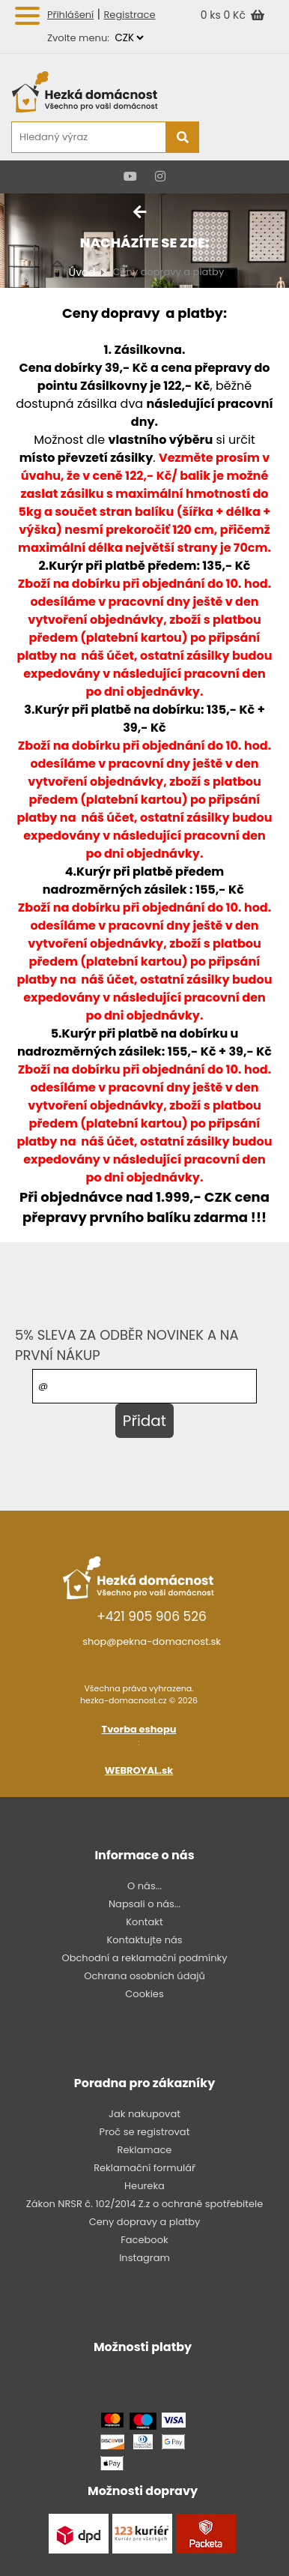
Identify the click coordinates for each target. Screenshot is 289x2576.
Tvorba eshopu (139, 1729)
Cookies (144, 1994)
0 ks (212, 14)
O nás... (144, 1886)
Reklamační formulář (144, 2168)
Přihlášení (70, 14)
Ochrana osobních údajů (144, 1976)
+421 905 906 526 (152, 1616)
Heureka (144, 2186)
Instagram (144, 2258)
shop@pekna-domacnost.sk (151, 1641)
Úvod (82, 272)
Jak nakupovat (144, 2114)
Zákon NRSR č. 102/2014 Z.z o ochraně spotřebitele (145, 2204)
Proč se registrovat (145, 2132)
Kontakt (144, 1922)
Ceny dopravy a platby (145, 2222)
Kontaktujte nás (144, 1940)
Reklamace (145, 2150)
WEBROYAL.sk (139, 1770)
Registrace (129, 14)
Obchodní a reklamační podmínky (144, 1958)
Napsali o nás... (144, 1904)
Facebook (144, 2240)
